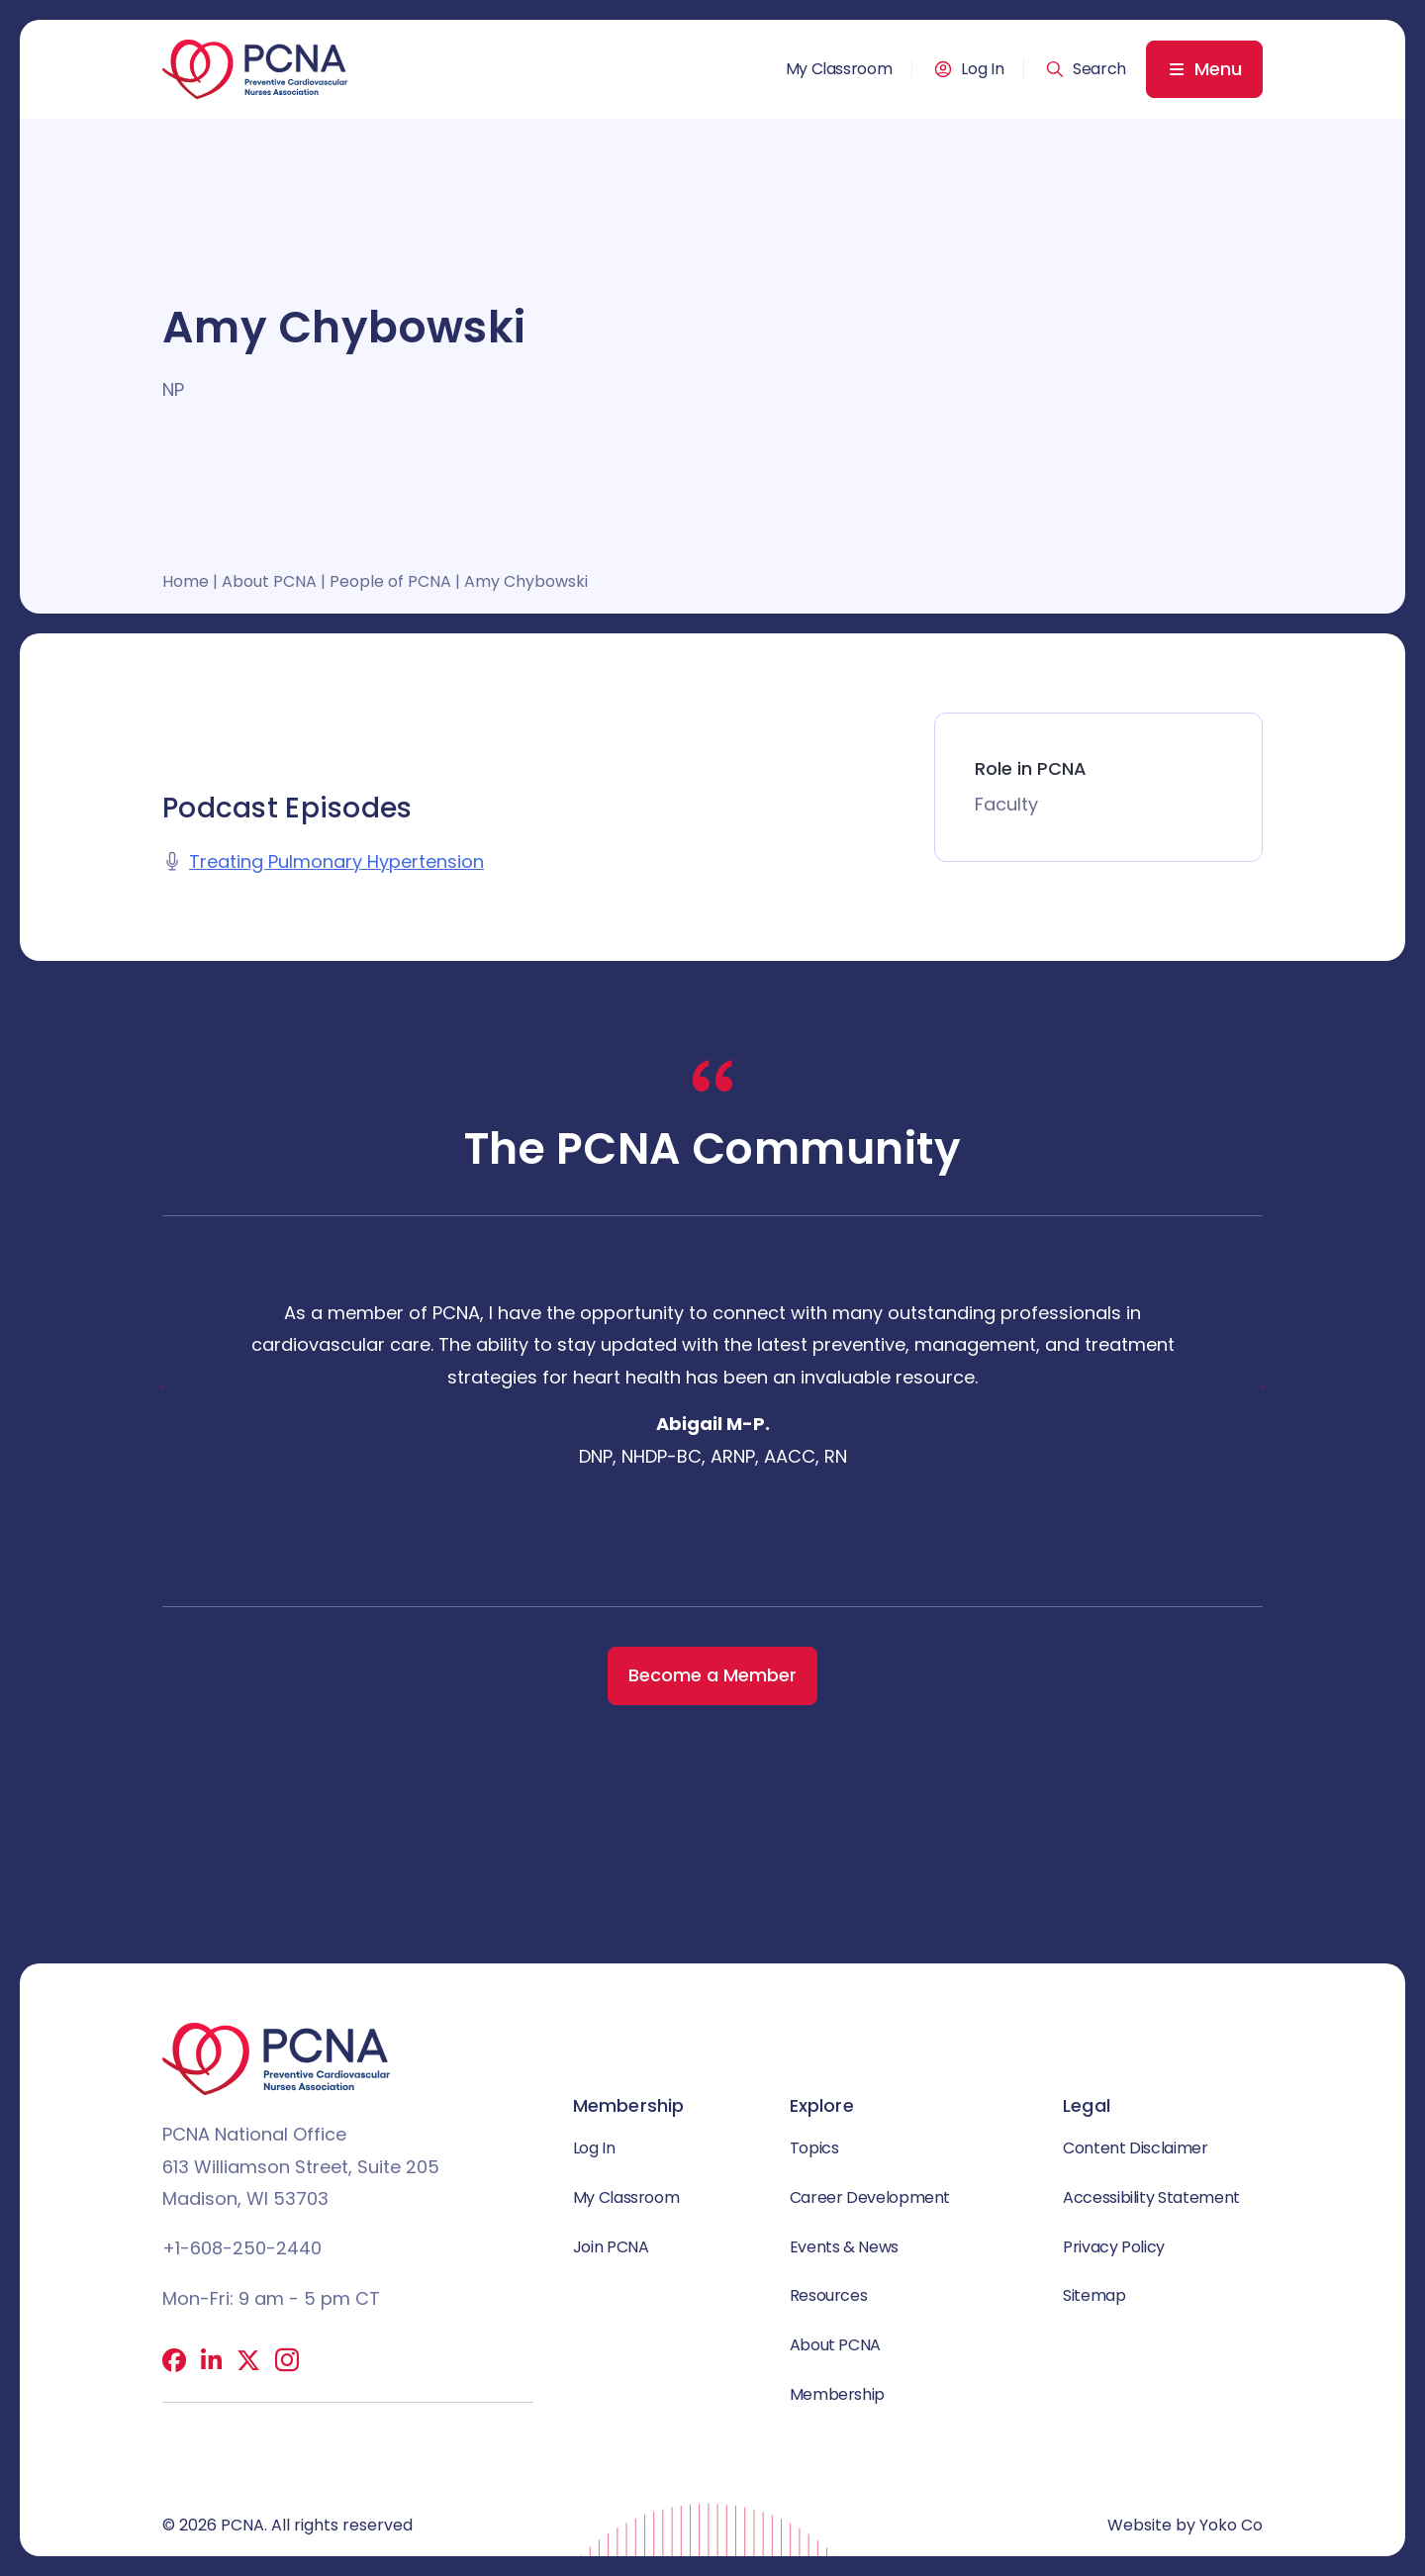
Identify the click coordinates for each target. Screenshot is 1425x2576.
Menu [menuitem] (1218, 68)
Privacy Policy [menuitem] (1114, 2247)
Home (185, 581)
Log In (982, 69)
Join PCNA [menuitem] (611, 2247)
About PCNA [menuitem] (835, 2345)
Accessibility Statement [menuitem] (1151, 2197)
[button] (1085, 69)
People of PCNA (390, 581)
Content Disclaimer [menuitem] (1135, 2148)
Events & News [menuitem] (844, 2247)
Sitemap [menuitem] (1094, 2295)
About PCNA (269, 581)
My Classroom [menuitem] (839, 69)
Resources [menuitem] (829, 2295)
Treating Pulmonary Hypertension (336, 861)
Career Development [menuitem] (870, 2197)
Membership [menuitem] (837, 2394)
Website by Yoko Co (1185, 2525)
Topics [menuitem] (814, 2148)
